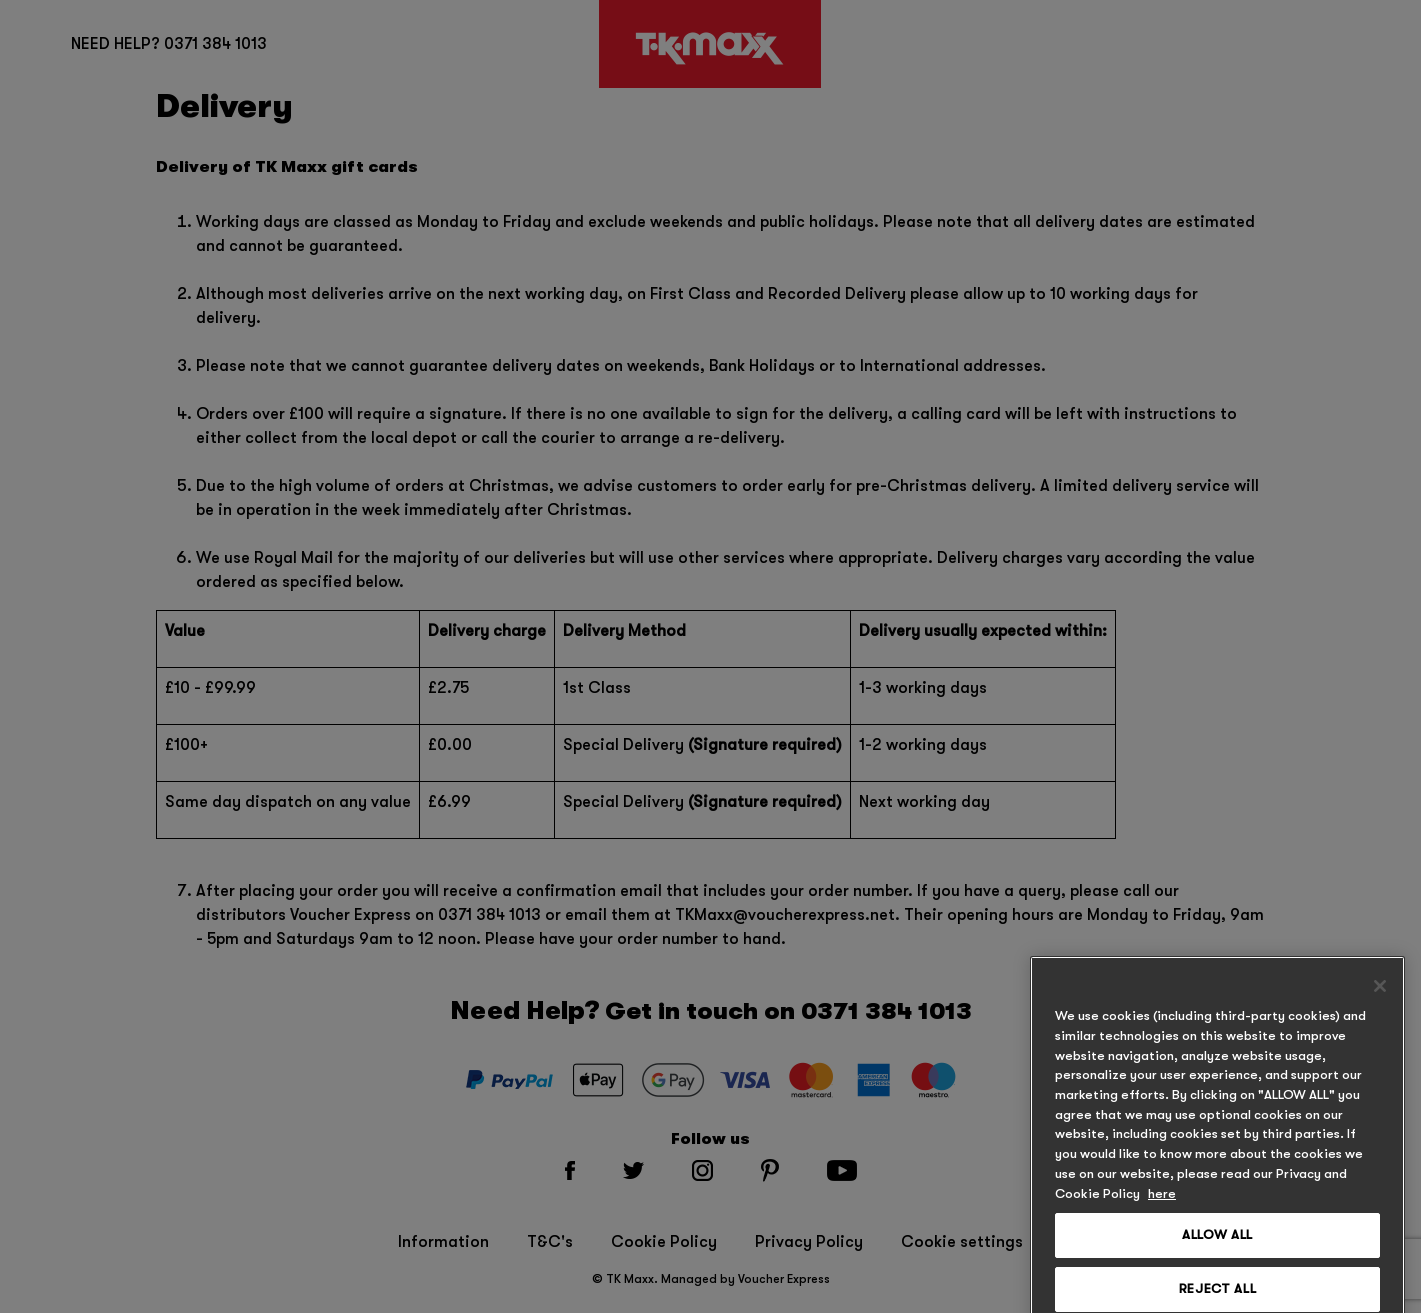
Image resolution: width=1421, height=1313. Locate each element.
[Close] (1380, 1011)
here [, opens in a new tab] (1162, 1217)
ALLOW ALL (1217, 1259)
